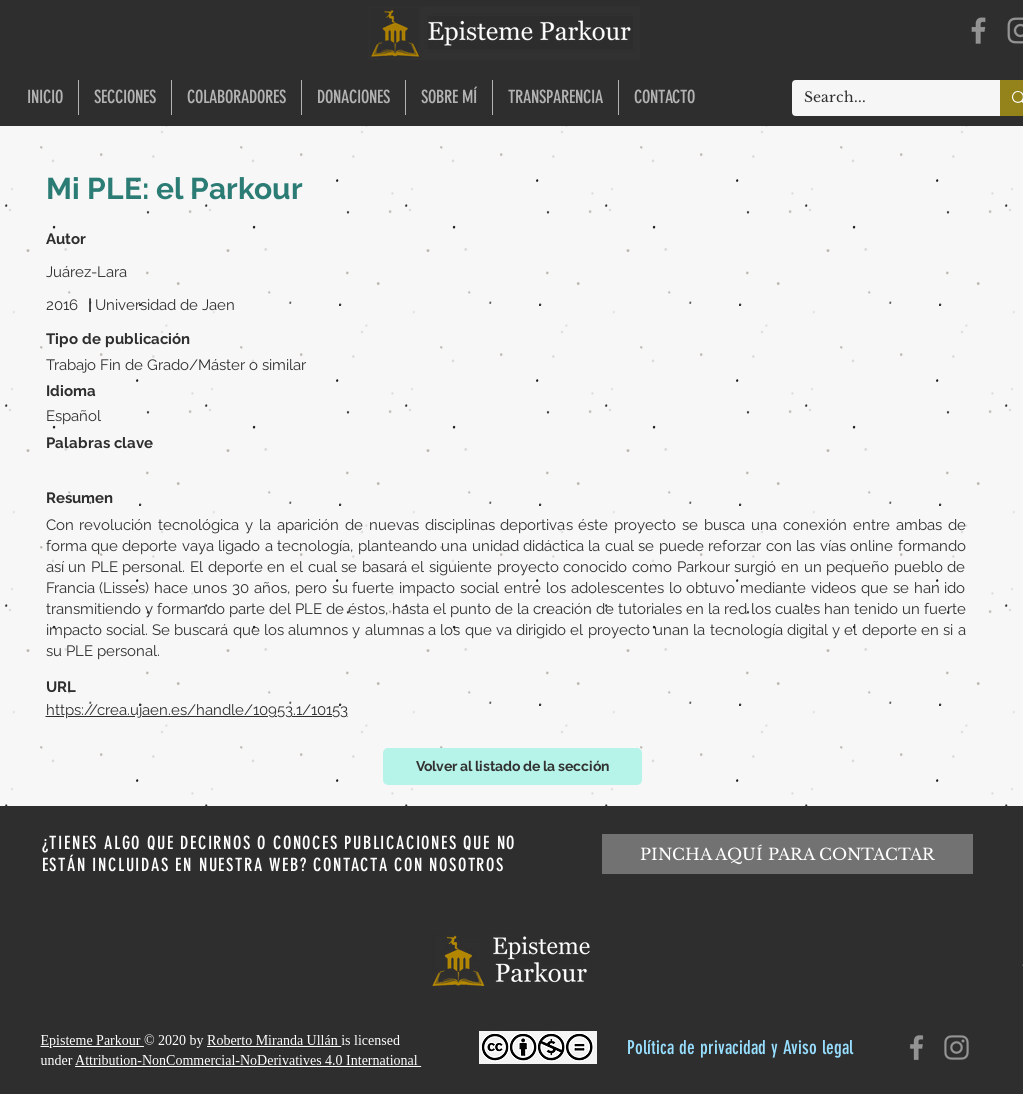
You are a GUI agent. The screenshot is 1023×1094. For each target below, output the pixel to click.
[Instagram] (956, 1047)
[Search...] (881, 98)
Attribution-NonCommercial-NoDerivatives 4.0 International (248, 1060)
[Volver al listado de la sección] (512, 766)
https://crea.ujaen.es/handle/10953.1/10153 (197, 710)
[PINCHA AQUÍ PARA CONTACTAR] (787, 854)
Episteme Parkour (92, 1040)
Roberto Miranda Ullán (274, 1040)
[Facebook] (978, 30)
